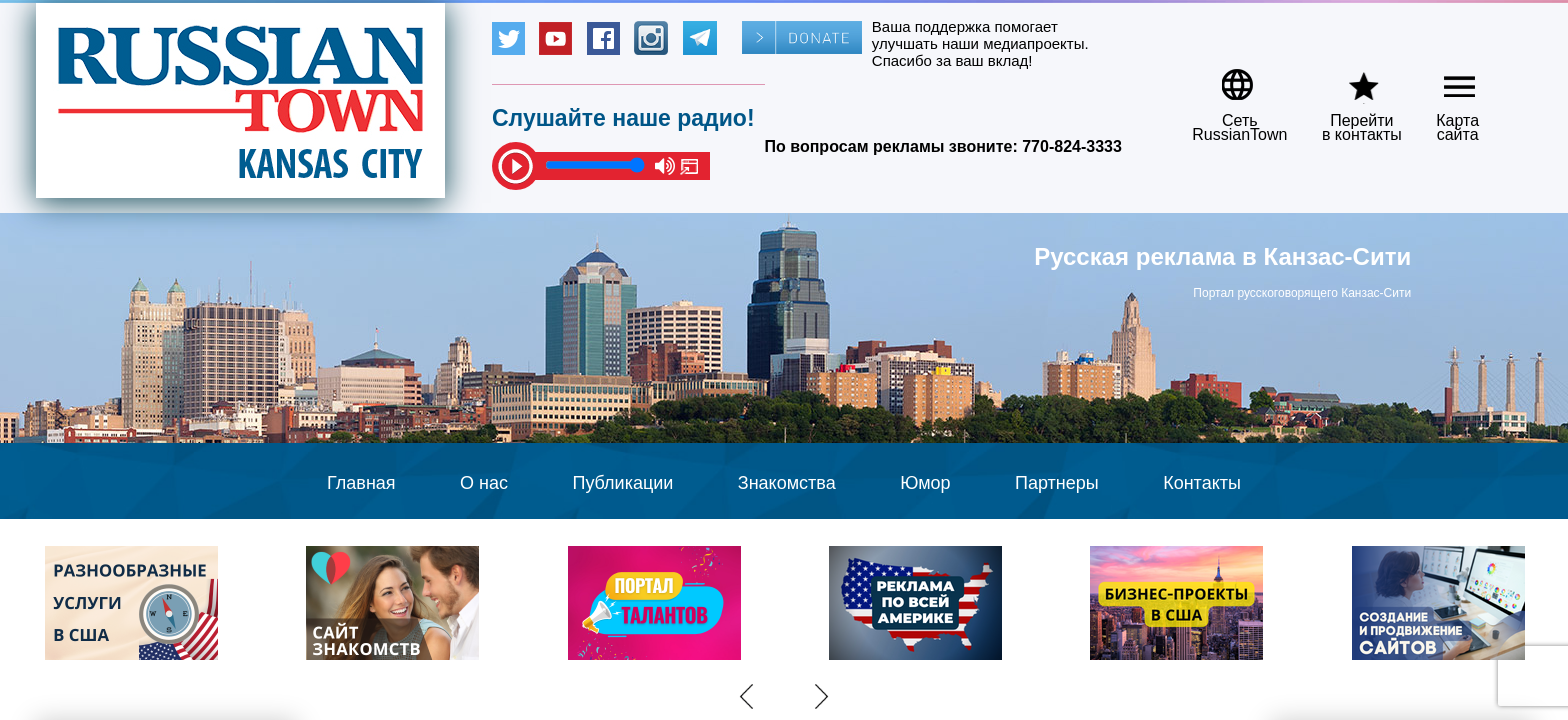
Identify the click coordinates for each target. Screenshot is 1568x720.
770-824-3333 (1072, 146)
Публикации (622, 483)
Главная (361, 483)
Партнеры (1057, 483)
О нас (484, 483)
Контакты (1202, 483)
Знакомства (787, 483)
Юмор (925, 483)
